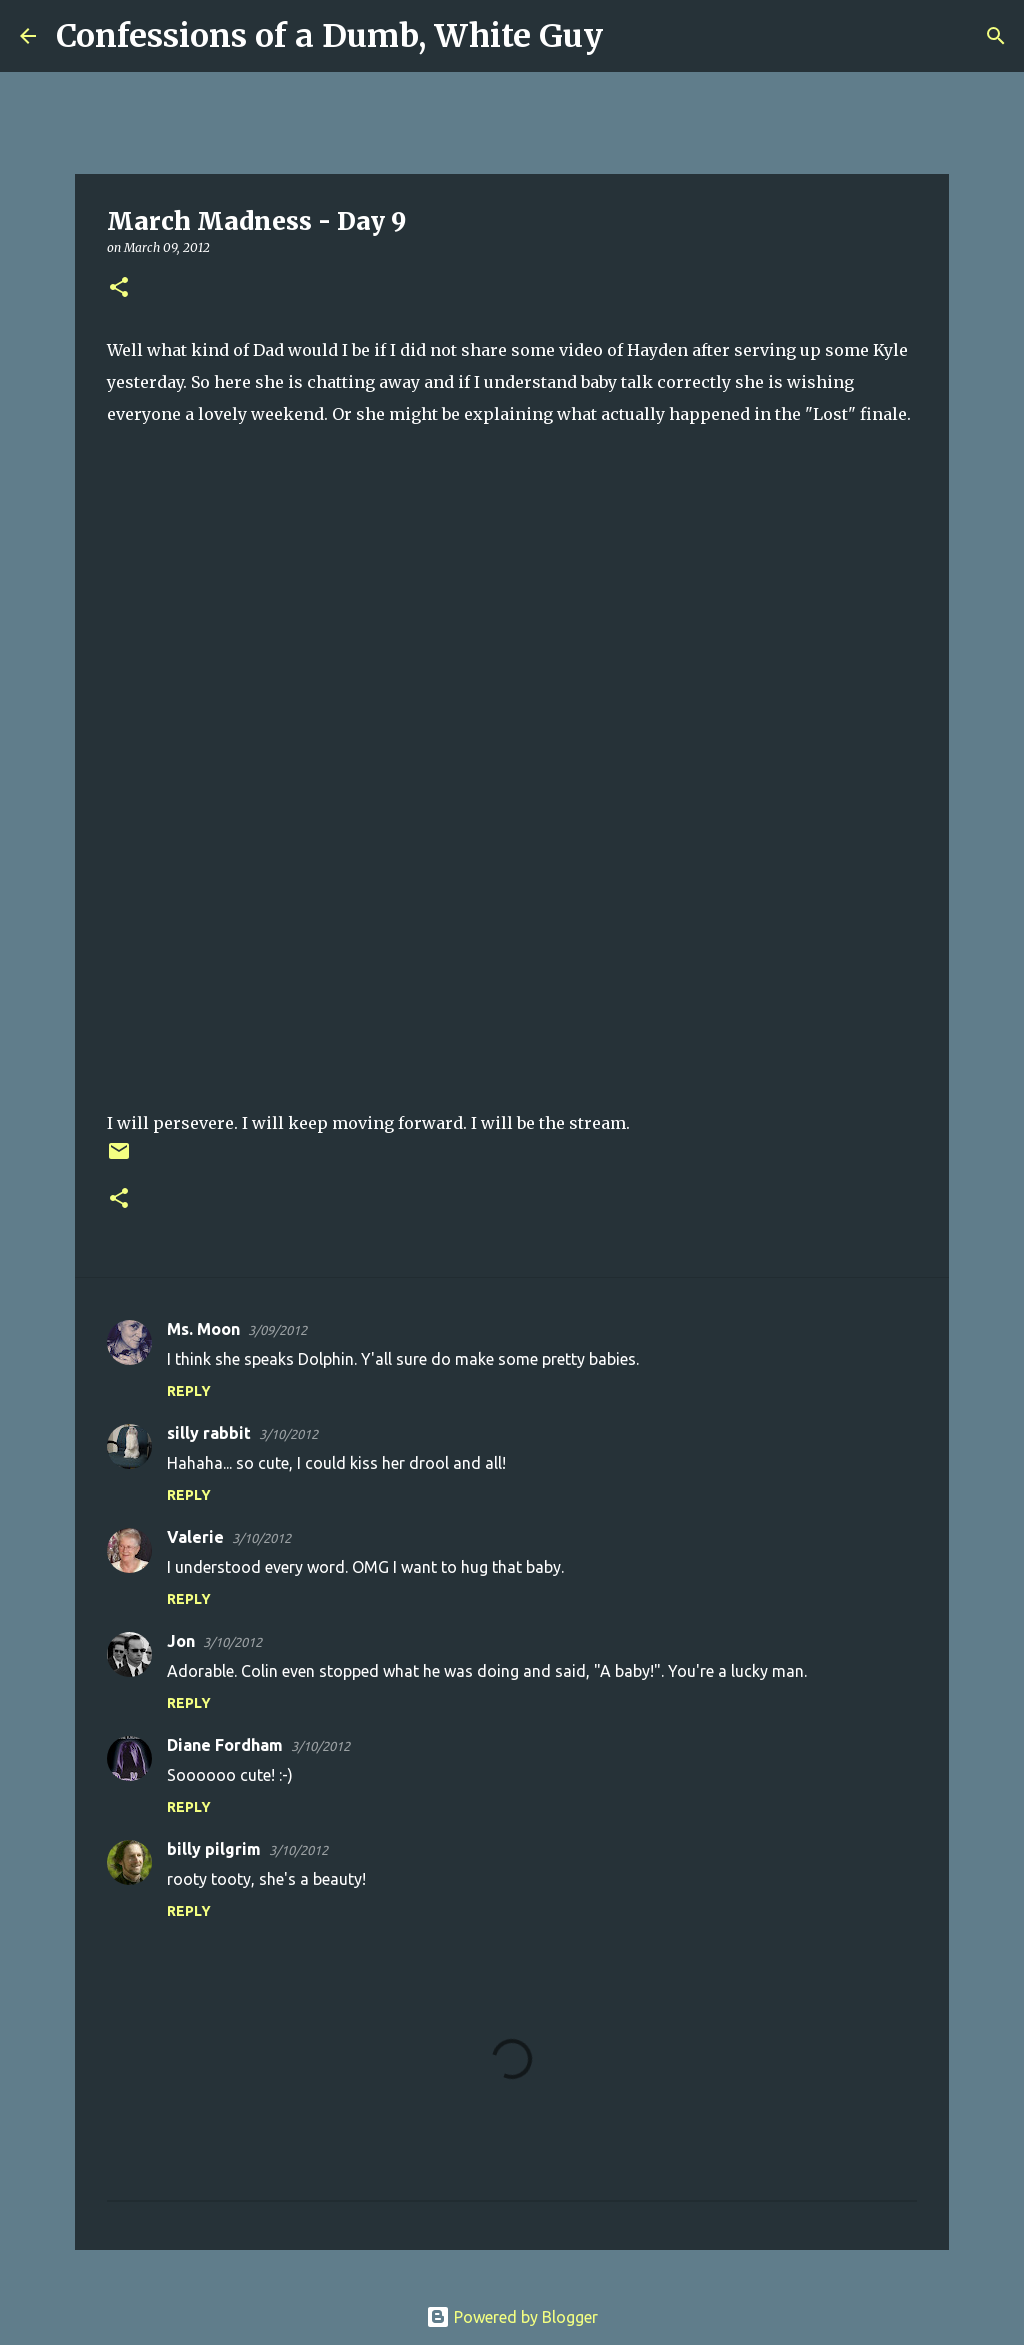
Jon (181, 1641)
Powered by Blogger (512, 2317)
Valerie (195, 1537)
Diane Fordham (225, 1745)
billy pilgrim (214, 1849)
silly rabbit (209, 1433)
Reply (189, 1391)
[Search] (631, 36)
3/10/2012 (288, 1434)
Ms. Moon (203, 1329)
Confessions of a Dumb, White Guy (329, 36)
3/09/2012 (277, 1330)
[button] (119, 288)
